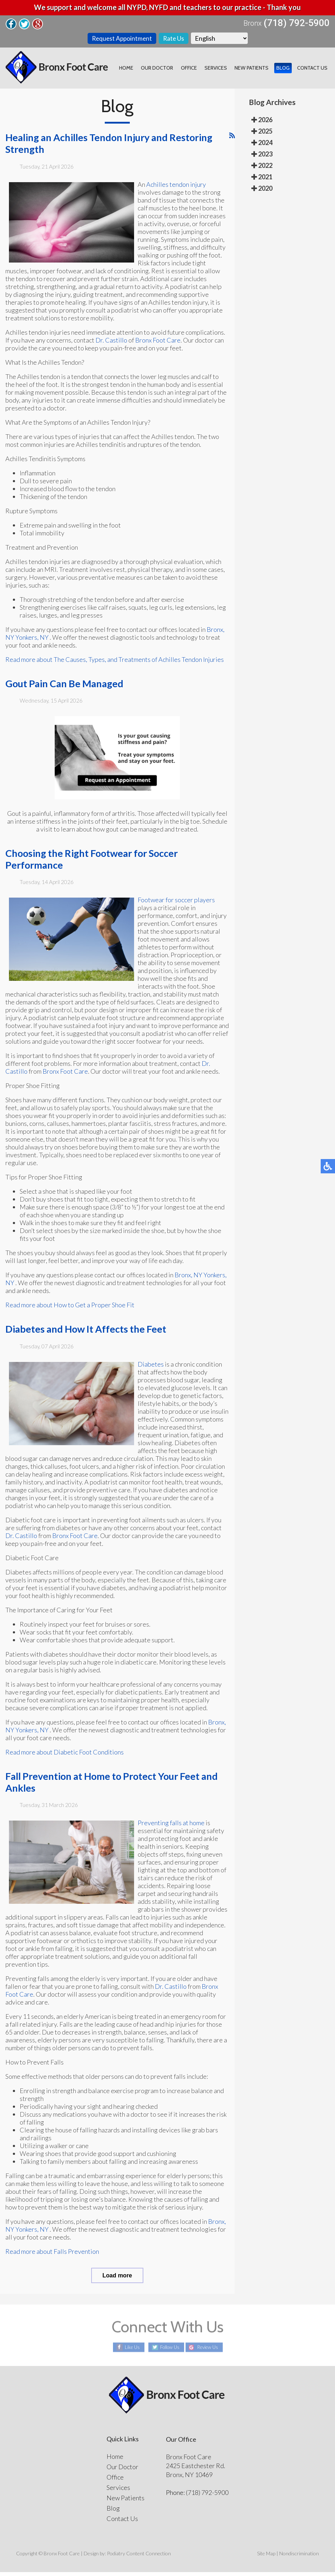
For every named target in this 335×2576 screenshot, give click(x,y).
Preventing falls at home (171, 1827)
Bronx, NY (188, 1279)
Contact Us (313, 70)
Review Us (209, 2351)
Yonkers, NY (32, 641)
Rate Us (175, 39)
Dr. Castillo (111, 344)
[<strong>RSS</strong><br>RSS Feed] (232, 139)
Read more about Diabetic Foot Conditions (64, 1756)
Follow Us (167, 2351)
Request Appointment (121, 39)
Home (137, 70)
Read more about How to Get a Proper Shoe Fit (69, 1309)
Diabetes (151, 1368)
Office (197, 70)
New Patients (255, 70)
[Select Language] (220, 38)
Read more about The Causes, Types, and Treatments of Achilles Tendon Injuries (114, 663)
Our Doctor (166, 70)
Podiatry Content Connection (139, 2557)
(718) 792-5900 (296, 23)
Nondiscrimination (299, 2557)
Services (222, 70)
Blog (285, 70)
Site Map (266, 2557)
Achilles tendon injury (176, 188)
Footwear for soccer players (176, 904)
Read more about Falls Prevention (52, 2255)
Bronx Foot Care (158, 344)
